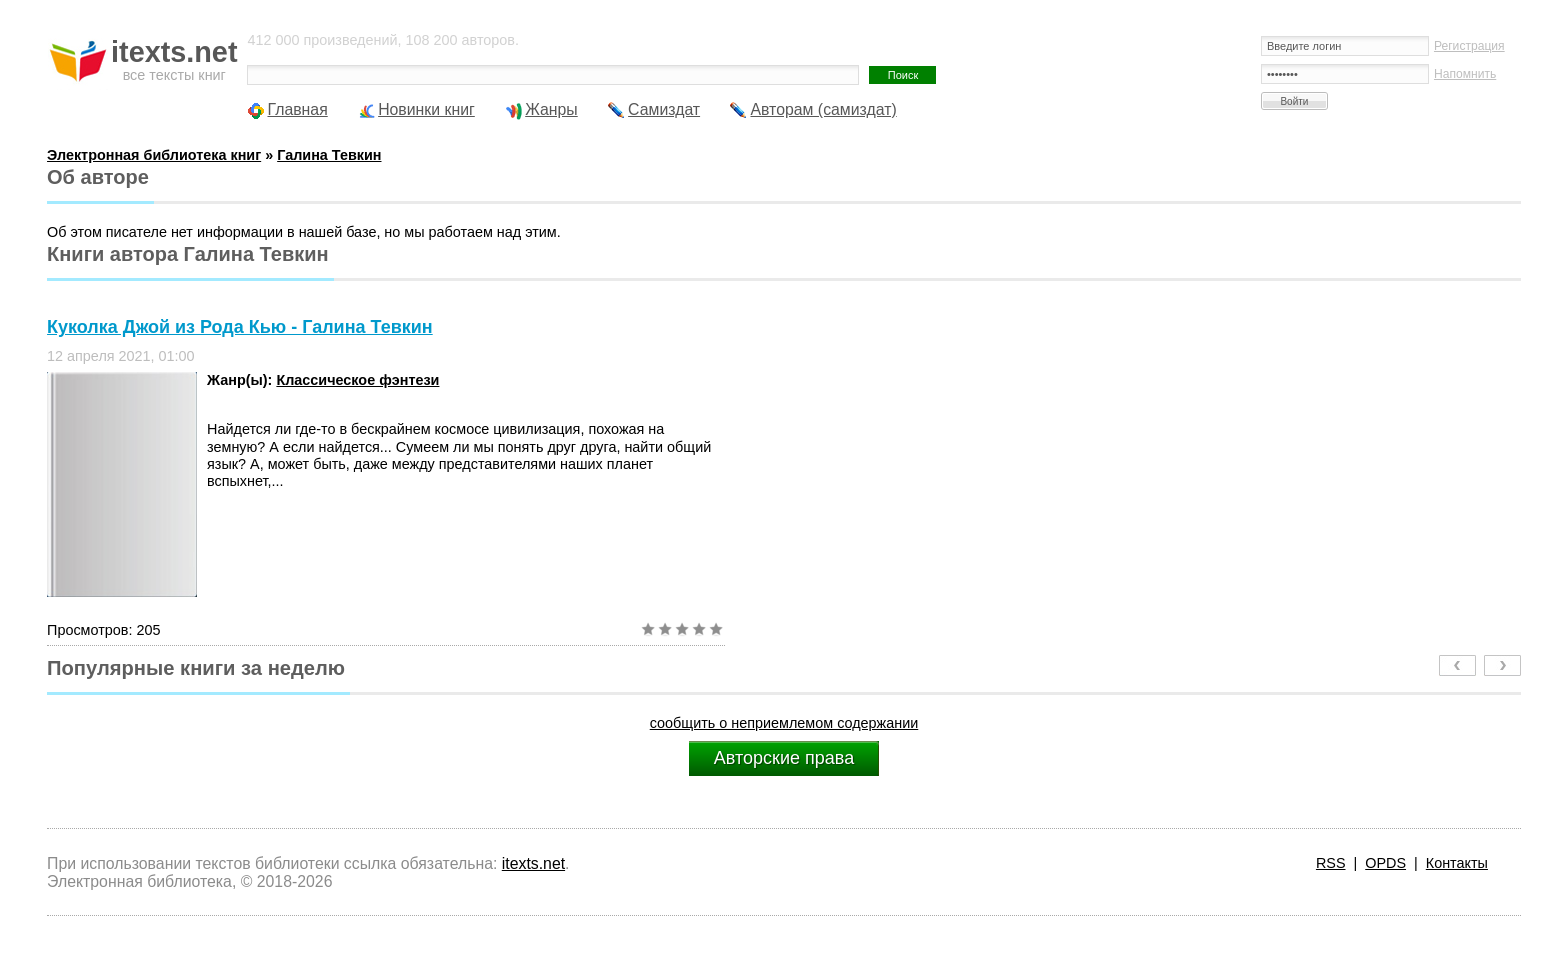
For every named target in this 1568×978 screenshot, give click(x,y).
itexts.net (533, 863)
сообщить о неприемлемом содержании (784, 723)
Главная (297, 109)
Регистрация (1469, 46)
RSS (1331, 863)
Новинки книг (426, 109)
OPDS (1385, 863)
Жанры (551, 109)
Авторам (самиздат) (823, 109)
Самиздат (664, 109)
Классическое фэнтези (357, 380)
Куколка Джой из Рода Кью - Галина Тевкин (240, 327)
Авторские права (784, 758)
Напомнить (1465, 74)
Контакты (1457, 863)
